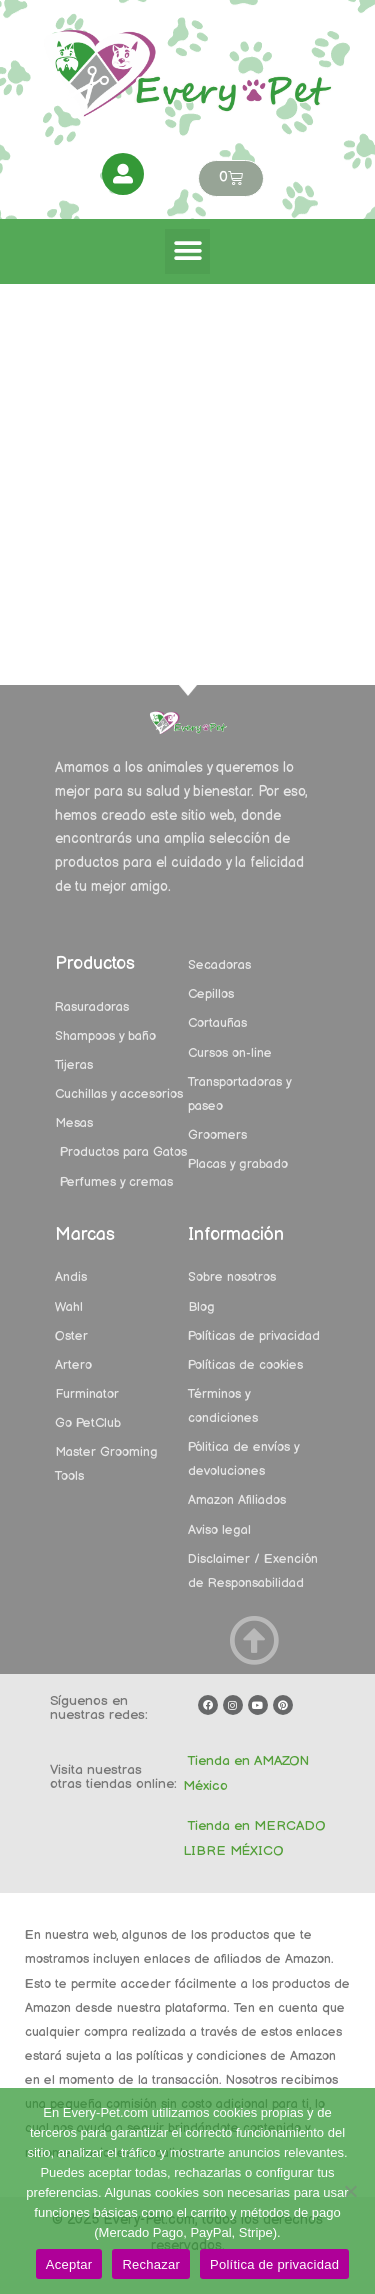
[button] (187, 251)
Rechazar (151, 2264)
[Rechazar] (350, 2191)
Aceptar (69, 2264)
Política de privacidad (274, 2264)
